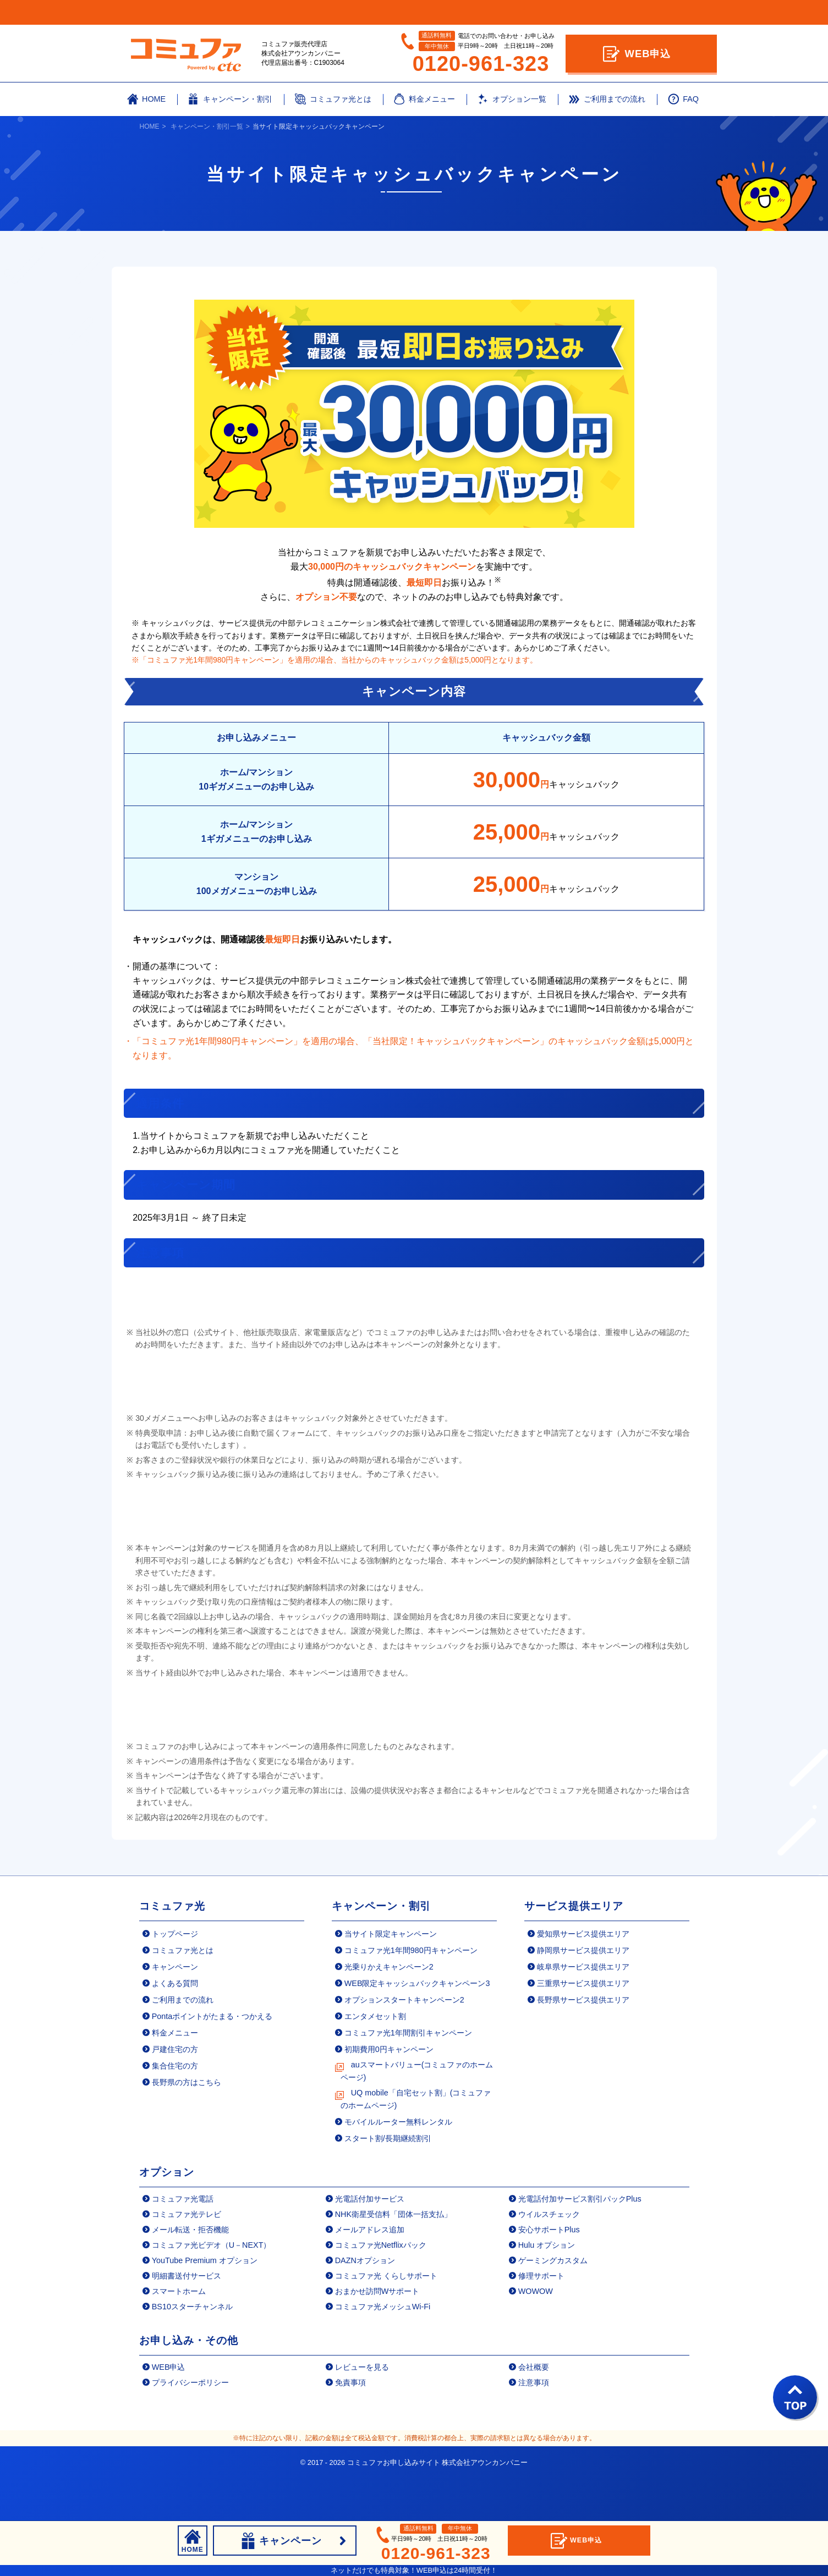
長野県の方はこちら (186, 2129)
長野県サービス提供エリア (583, 2046)
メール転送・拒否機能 (190, 2276)
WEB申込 (637, 54)
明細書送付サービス (186, 2323)
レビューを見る (362, 2414)
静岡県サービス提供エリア (583, 1997)
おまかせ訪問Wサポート (377, 2338)
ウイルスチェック (549, 2261)
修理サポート (541, 2323)
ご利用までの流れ (182, 2046)
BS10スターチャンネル (192, 2353)
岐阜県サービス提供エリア (583, 2013)
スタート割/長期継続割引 (387, 2185)
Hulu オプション (546, 2292)
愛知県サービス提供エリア (583, 1980)
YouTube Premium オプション (204, 2307)
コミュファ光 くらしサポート (386, 2323)
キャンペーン (175, 2013)
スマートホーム (179, 2338)
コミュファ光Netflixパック (380, 2292)
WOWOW (535, 2338)
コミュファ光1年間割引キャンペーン (408, 2079)
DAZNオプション (365, 2307)
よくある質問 (175, 2030)
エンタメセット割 (375, 2063)
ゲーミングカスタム (553, 2307)
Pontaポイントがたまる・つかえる (212, 2063)
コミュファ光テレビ (186, 2261)
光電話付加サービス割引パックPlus (579, 2246)
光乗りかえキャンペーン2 (389, 2013)
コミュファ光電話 (182, 2246)
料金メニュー (175, 2079)
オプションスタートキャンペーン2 (404, 2046)
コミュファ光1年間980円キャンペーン (411, 1997)
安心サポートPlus (549, 2276)
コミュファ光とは (182, 1997)
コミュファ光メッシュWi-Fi (383, 2353)
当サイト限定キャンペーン (390, 1980)
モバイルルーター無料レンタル (398, 2169)
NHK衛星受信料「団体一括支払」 (393, 2261)
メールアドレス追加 (369, 2276)
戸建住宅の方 (175, 2096)
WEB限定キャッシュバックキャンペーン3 (417, 2030)
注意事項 (533, 2429)
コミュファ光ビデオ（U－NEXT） (211, 2292)
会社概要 (533, 2414)
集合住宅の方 (175, 2113)
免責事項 (350, 2429)
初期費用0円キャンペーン (389, 2096)
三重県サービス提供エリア (583, 2030)
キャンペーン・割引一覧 (207, 126)
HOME (150, 126)
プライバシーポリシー (190, 2429)
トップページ (175, 1980)
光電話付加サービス (369, 2246)
